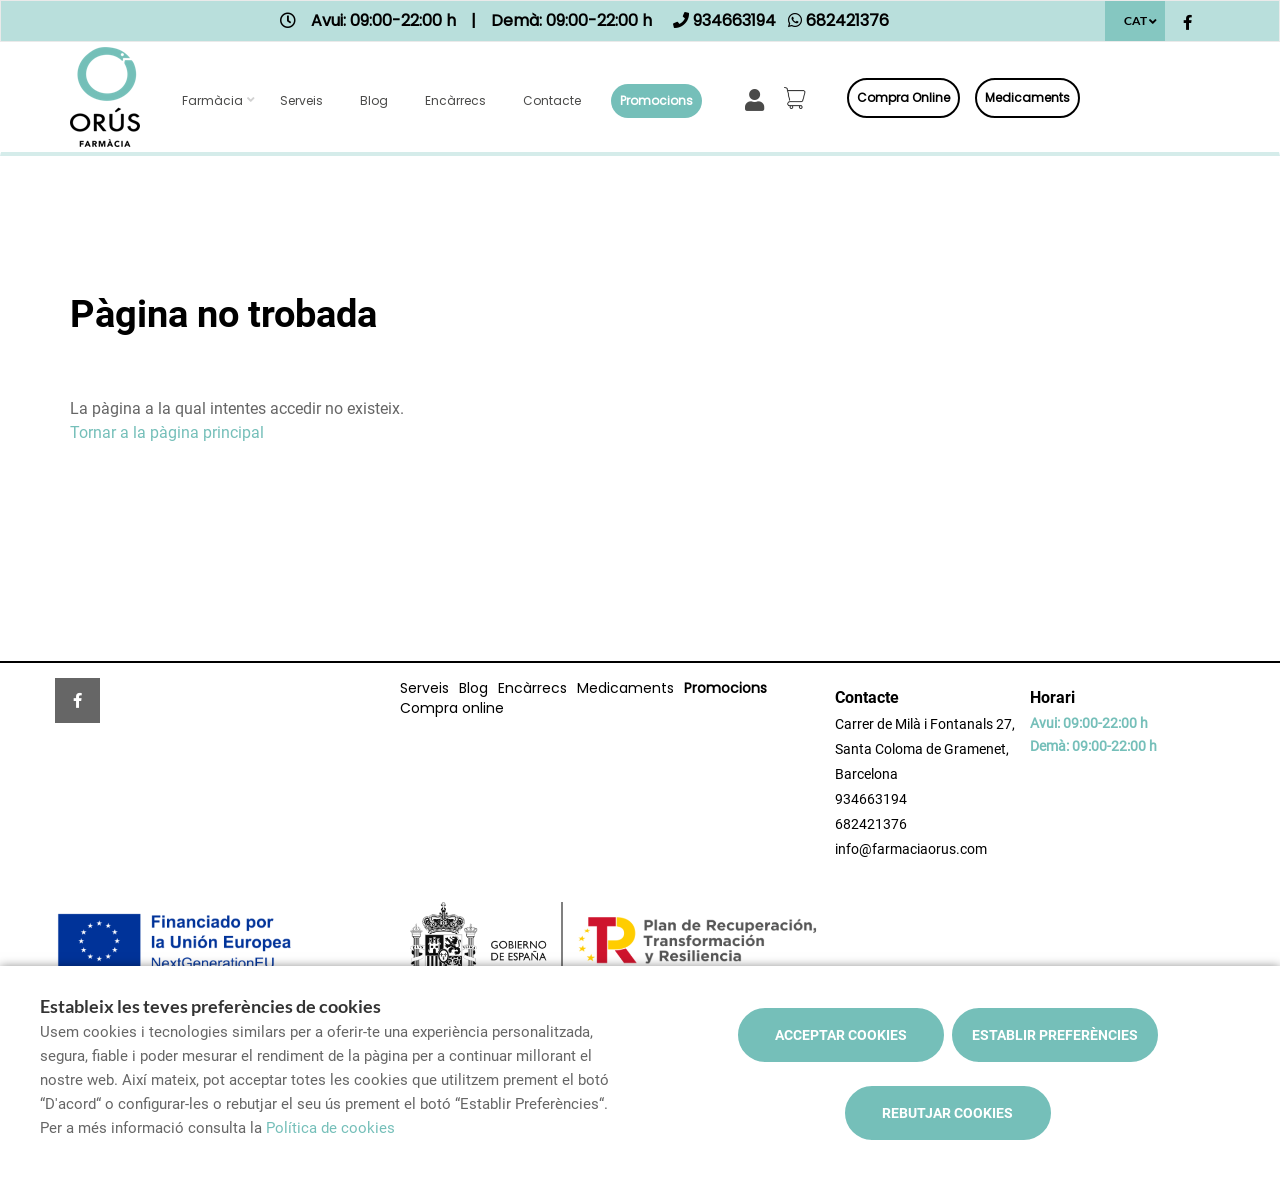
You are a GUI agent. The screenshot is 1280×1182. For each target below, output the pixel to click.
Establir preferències (1055, 1035)
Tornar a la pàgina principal (167, 432)
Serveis (301, 100)
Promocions (656, 100)
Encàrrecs (455, 100)
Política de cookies (330, 1128)
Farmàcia (212, 100)
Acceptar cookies (841, 1035)
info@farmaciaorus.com (911, 849)
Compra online (903, 97)
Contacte (552, 100)
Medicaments (1027, 97)
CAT (1135, 20)
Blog (374, 100)
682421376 (871, 824)
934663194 (871, 799)
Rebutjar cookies (947, 1113)
